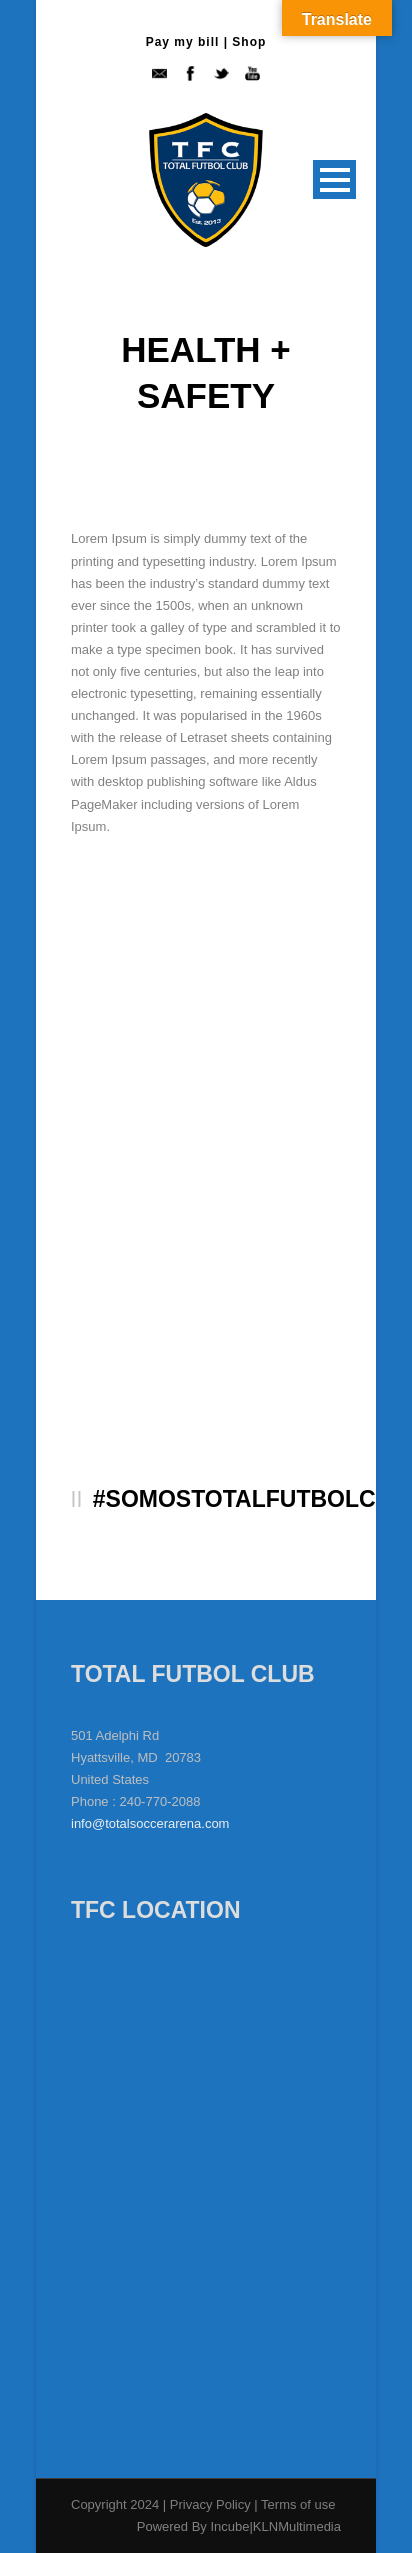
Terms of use (298, 2504)
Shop (249, 42)
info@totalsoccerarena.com (150, 1823)
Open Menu (334, 179)
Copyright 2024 (115, 2504)
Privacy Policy (212, 2504)
